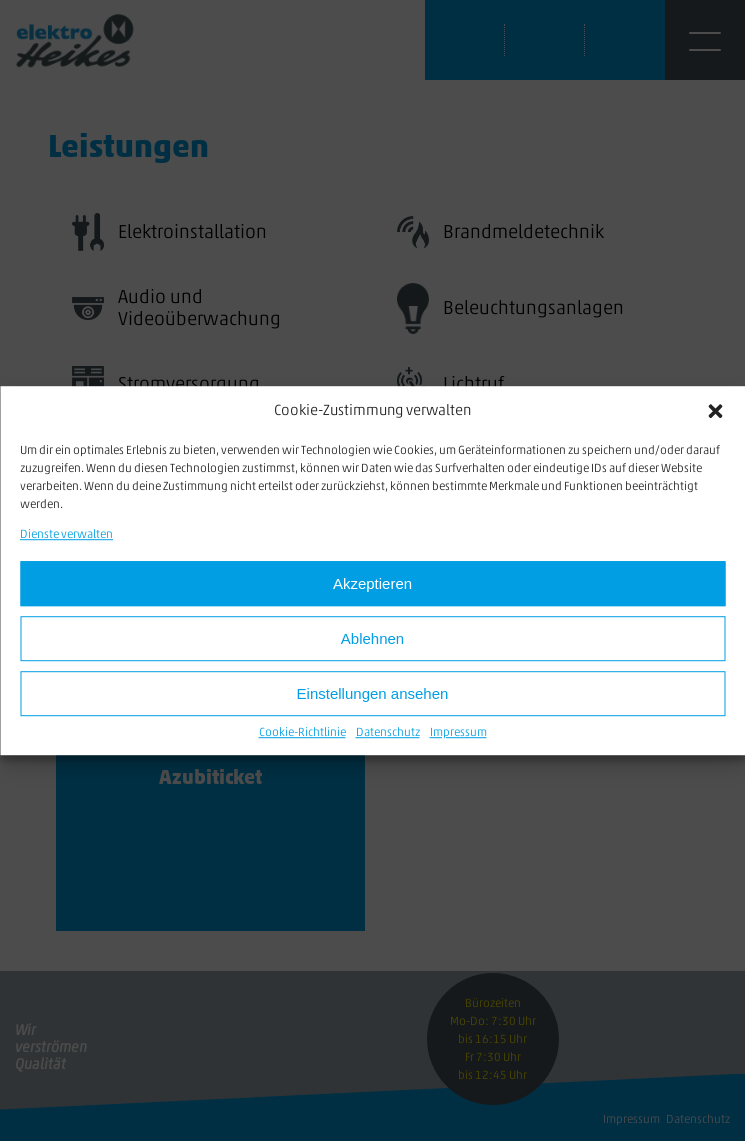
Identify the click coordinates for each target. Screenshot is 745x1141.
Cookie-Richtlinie (302, 733)
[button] (715, 411)
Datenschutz (388, 733)
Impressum (458, 733)
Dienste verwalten (66, 534)
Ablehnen (372, 638)
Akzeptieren (372, 583)
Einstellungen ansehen (373, 693)
